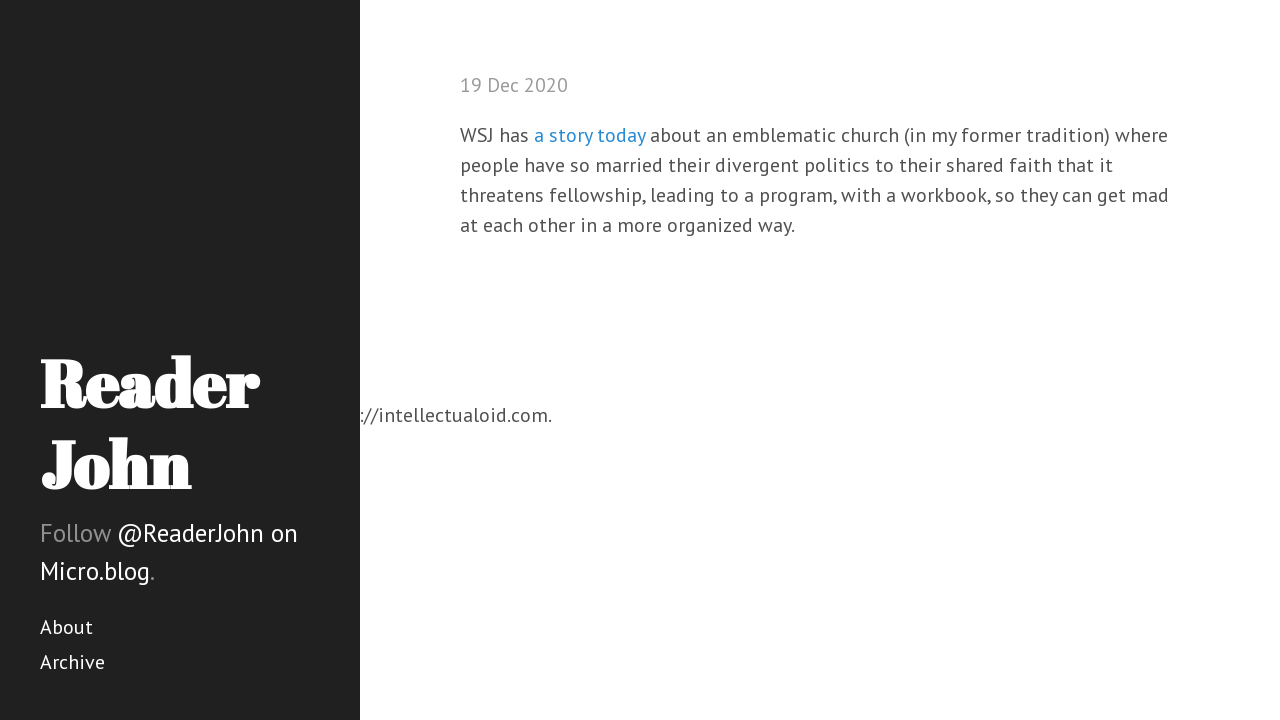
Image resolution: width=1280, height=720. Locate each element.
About (66, 627)
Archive (72, 662)
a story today (589, 135)
